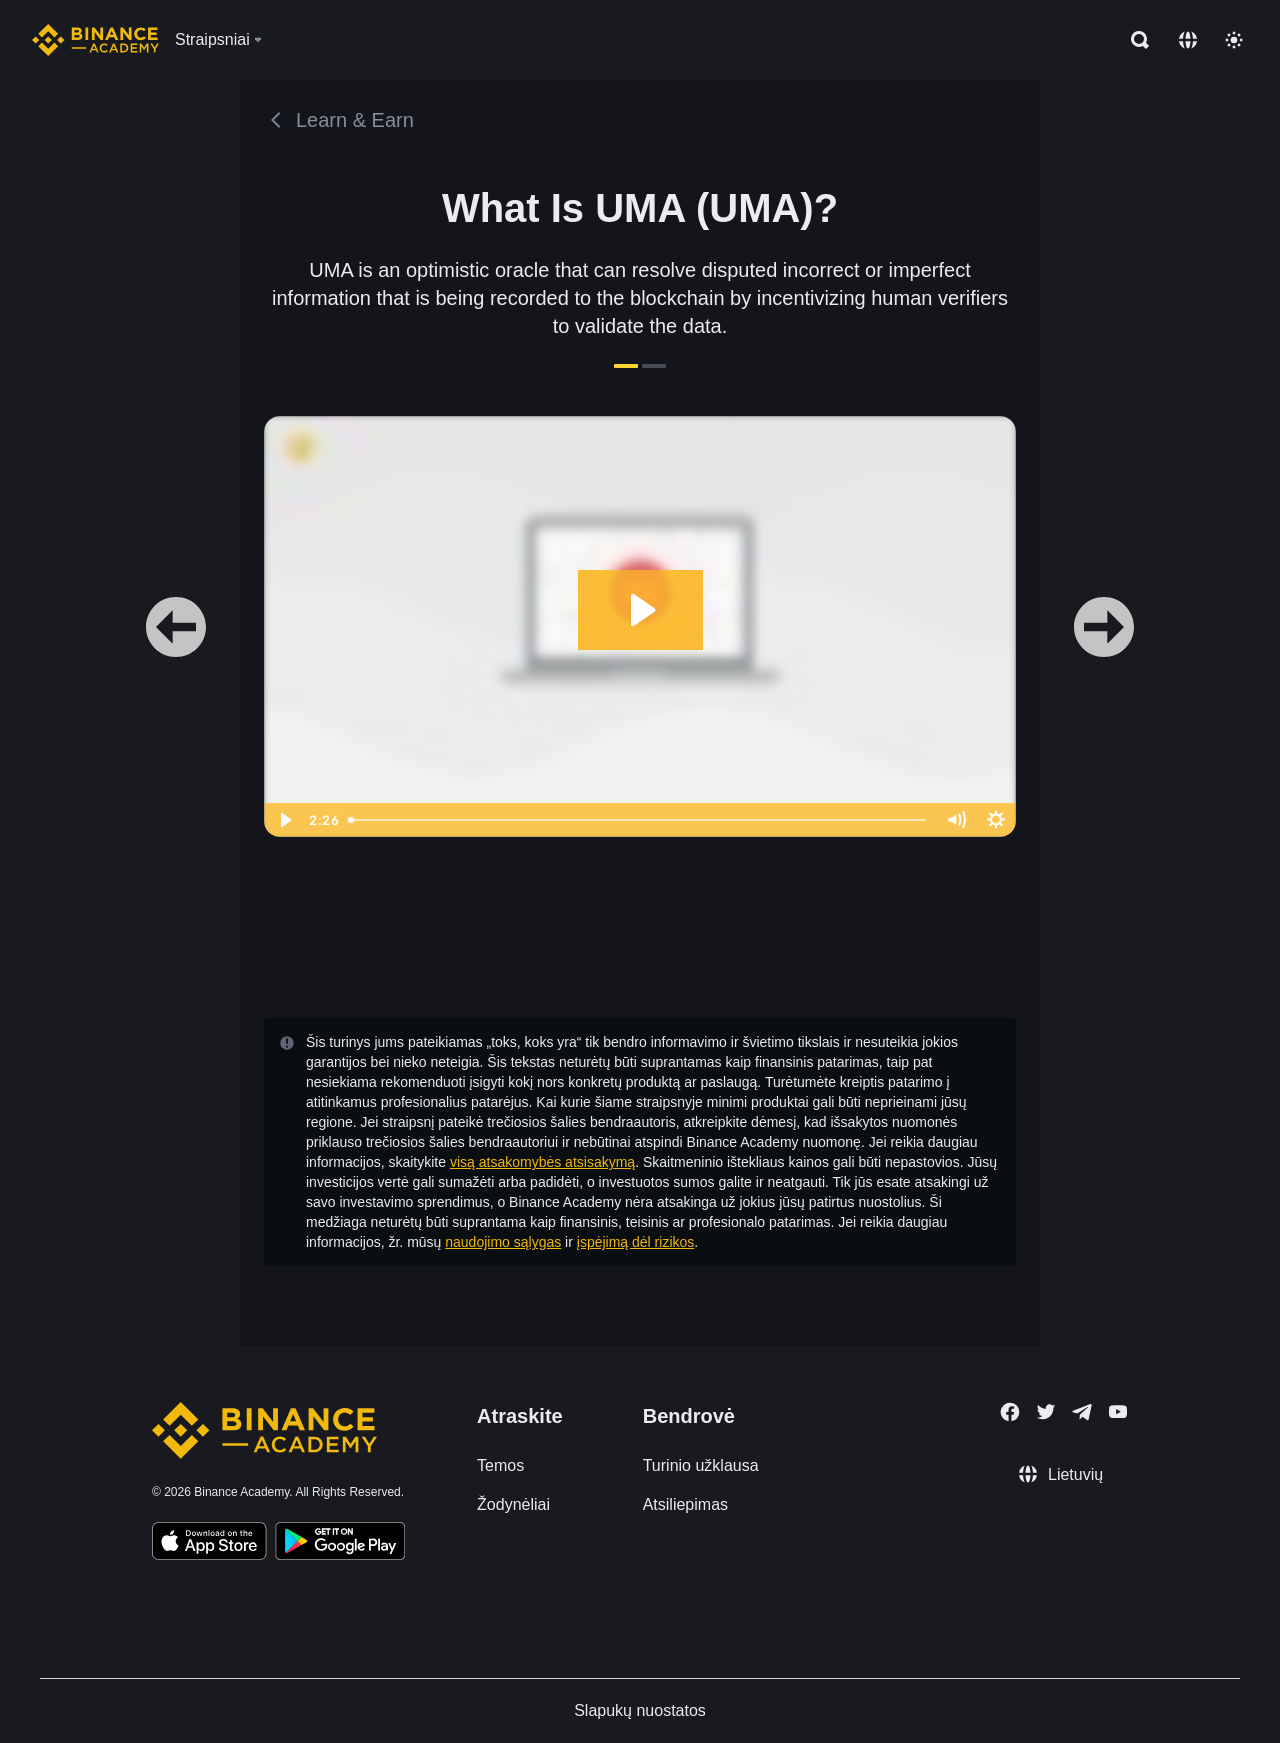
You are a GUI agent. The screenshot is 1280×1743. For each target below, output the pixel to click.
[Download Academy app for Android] (340, 1544)
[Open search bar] (1134, 40)
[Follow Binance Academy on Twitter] (1046, 1412)
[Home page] (95, 40)
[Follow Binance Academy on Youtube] (1118, 1411)
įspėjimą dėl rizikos (635, 1242)
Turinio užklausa (701, 1465)
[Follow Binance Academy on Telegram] (1082, 1412)
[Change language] (1188, 40)
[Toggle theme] (1234, 40)
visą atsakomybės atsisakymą (542, 1162)
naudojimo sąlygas (503, 1242)
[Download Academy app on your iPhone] (209, 1544)
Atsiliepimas (685, 1504)
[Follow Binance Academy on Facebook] (1010, 1412)
